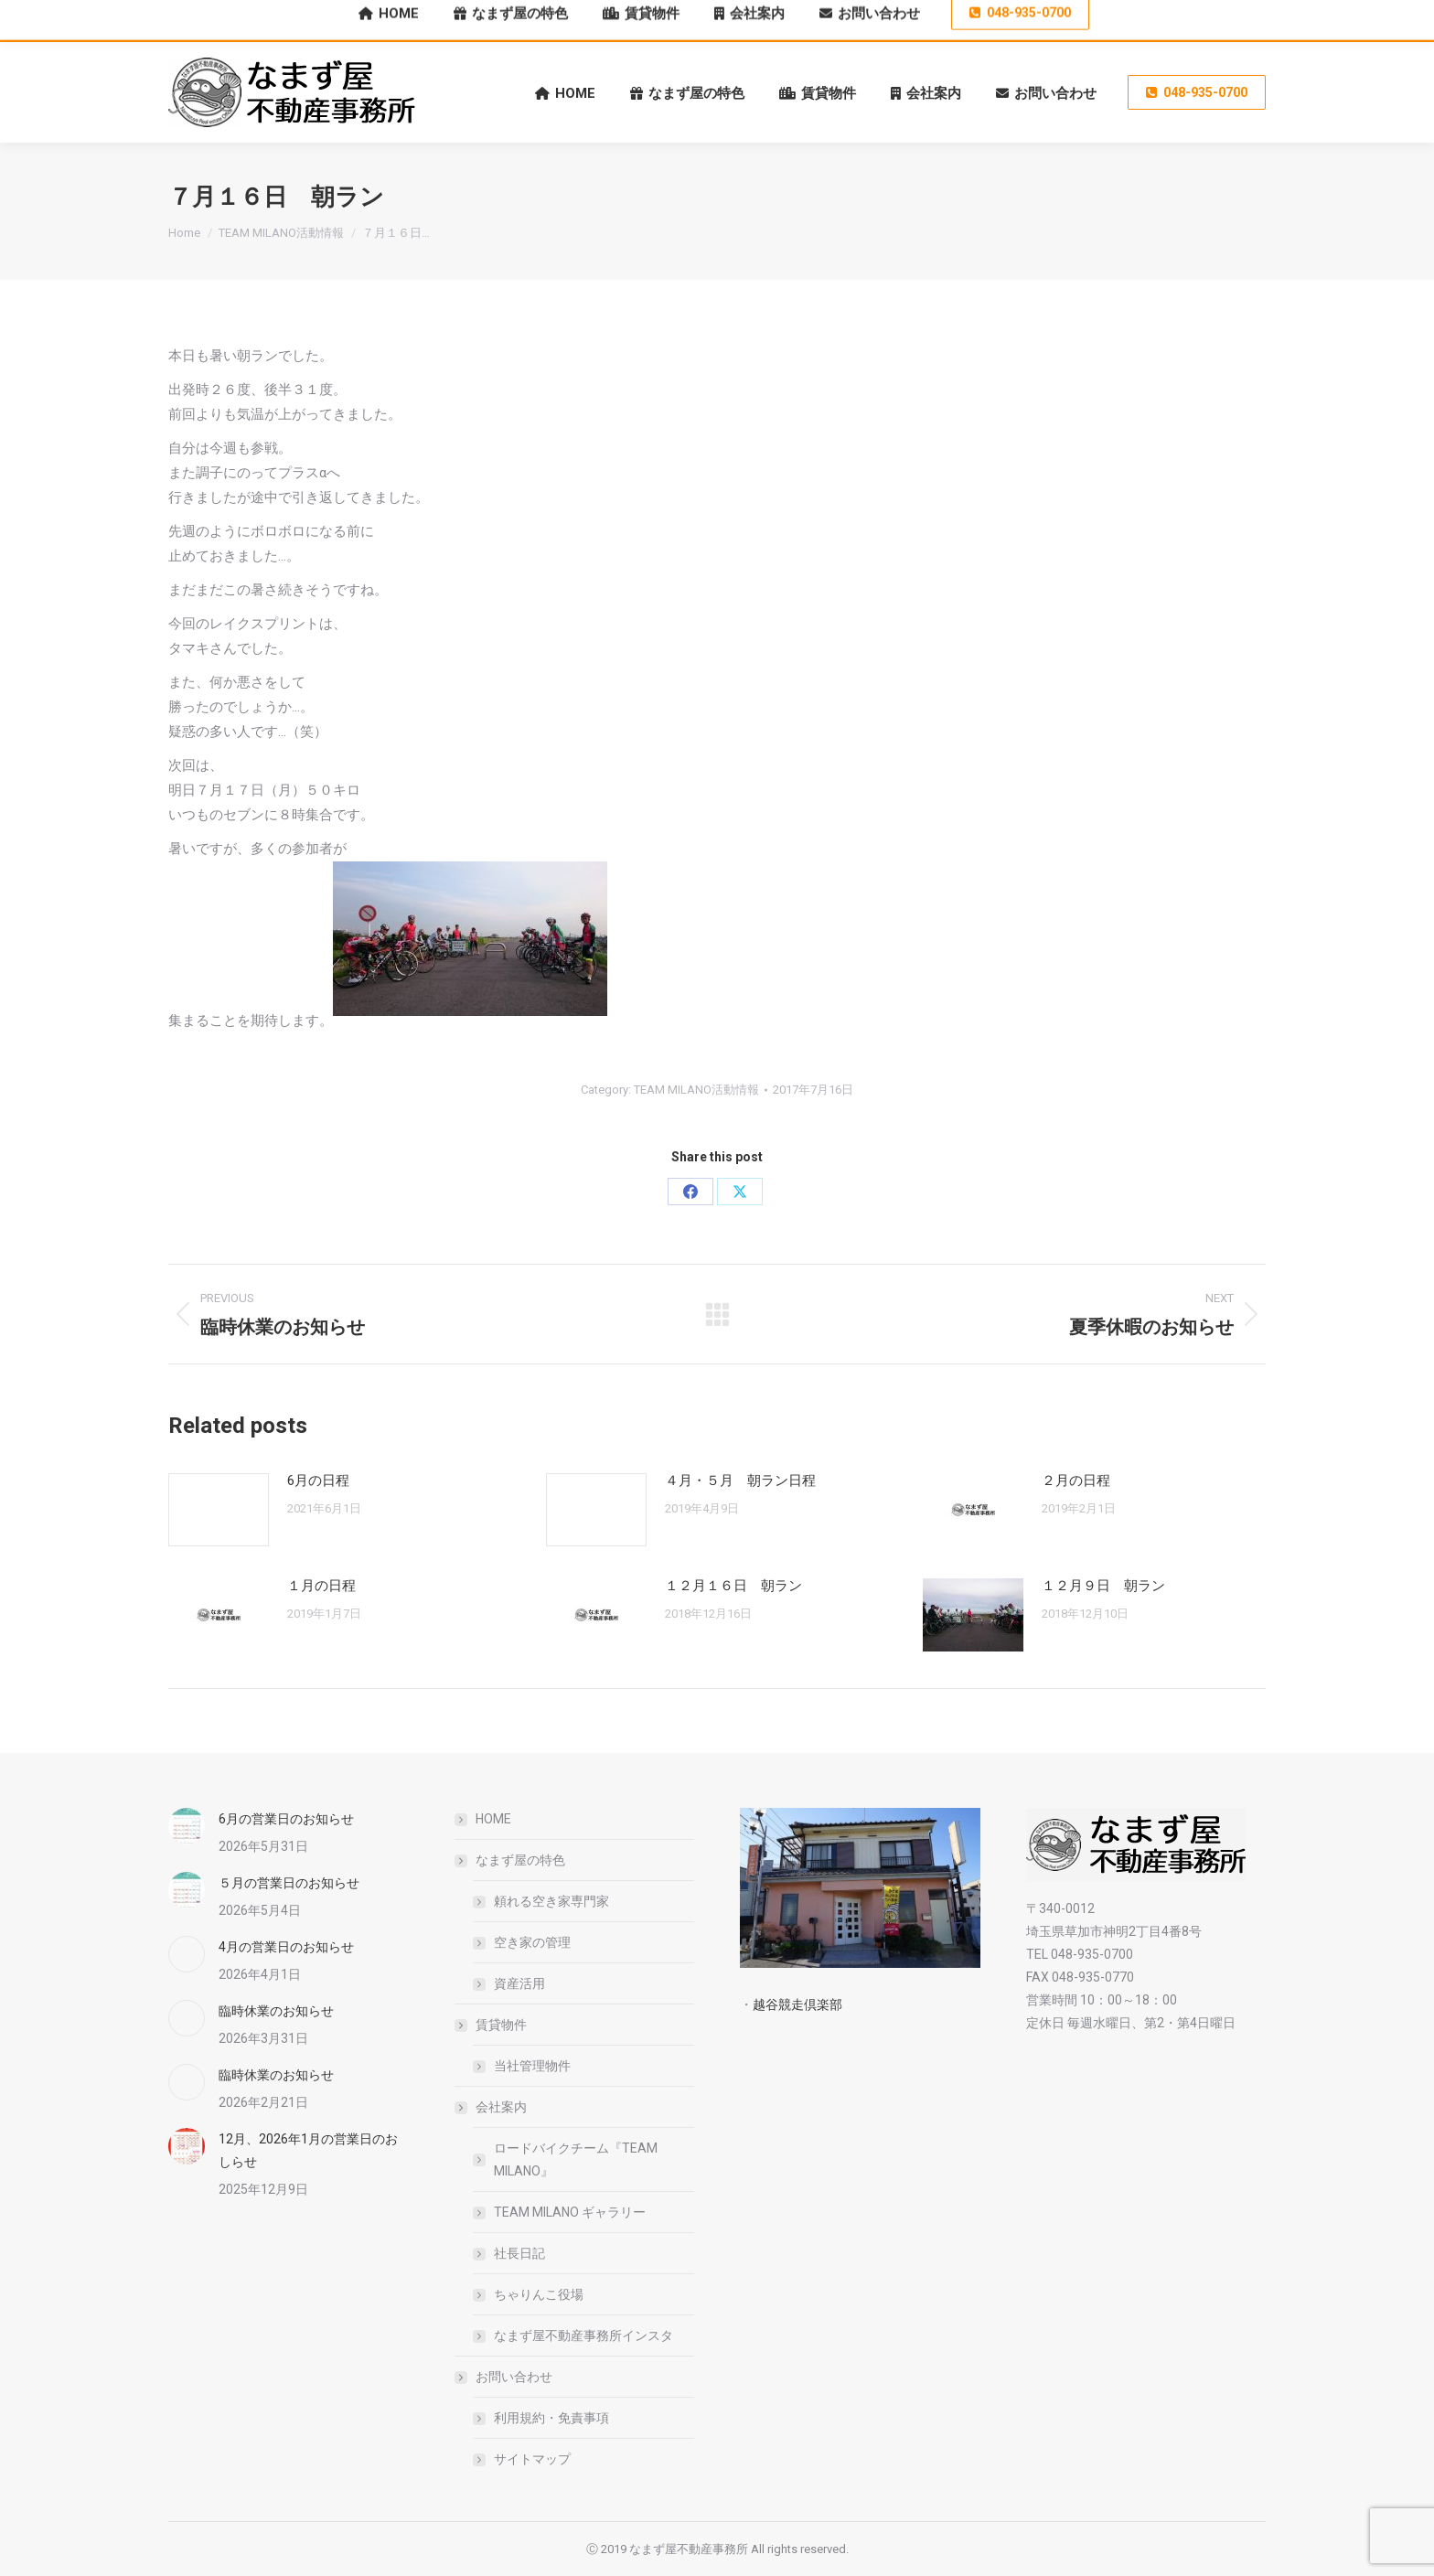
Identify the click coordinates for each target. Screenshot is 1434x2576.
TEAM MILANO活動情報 (696, 1089)
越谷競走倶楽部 (797, 2004)
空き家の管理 (532, 1942)
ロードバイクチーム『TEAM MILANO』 (576, 2159)
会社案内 (492, 2107)
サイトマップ (532, 2459)
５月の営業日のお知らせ (289, 1883)
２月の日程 (1076, 1480)
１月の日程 (321, 1585)
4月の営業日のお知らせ (286, 1947)
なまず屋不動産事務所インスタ (583, 2335)
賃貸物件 (492, 2024)
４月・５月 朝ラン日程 (740, 1480)
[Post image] (218, 1509)
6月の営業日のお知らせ (286, 1819)
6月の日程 (318, 1480)
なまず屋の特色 (511, 1860)
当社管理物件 (532, 2065)
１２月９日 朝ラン (1103, 1585)
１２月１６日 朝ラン (733, 1585)
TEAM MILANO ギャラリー (570, 2212)
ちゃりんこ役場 (538, 2294)
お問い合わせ (504, 2376)
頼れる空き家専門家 (551, 1901)
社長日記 (519, 2253)
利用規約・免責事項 (551, 2417)
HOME (493, 1819)
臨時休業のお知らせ (276, 2011)
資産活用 (519, 1983)
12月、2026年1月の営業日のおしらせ (308, 2150)
